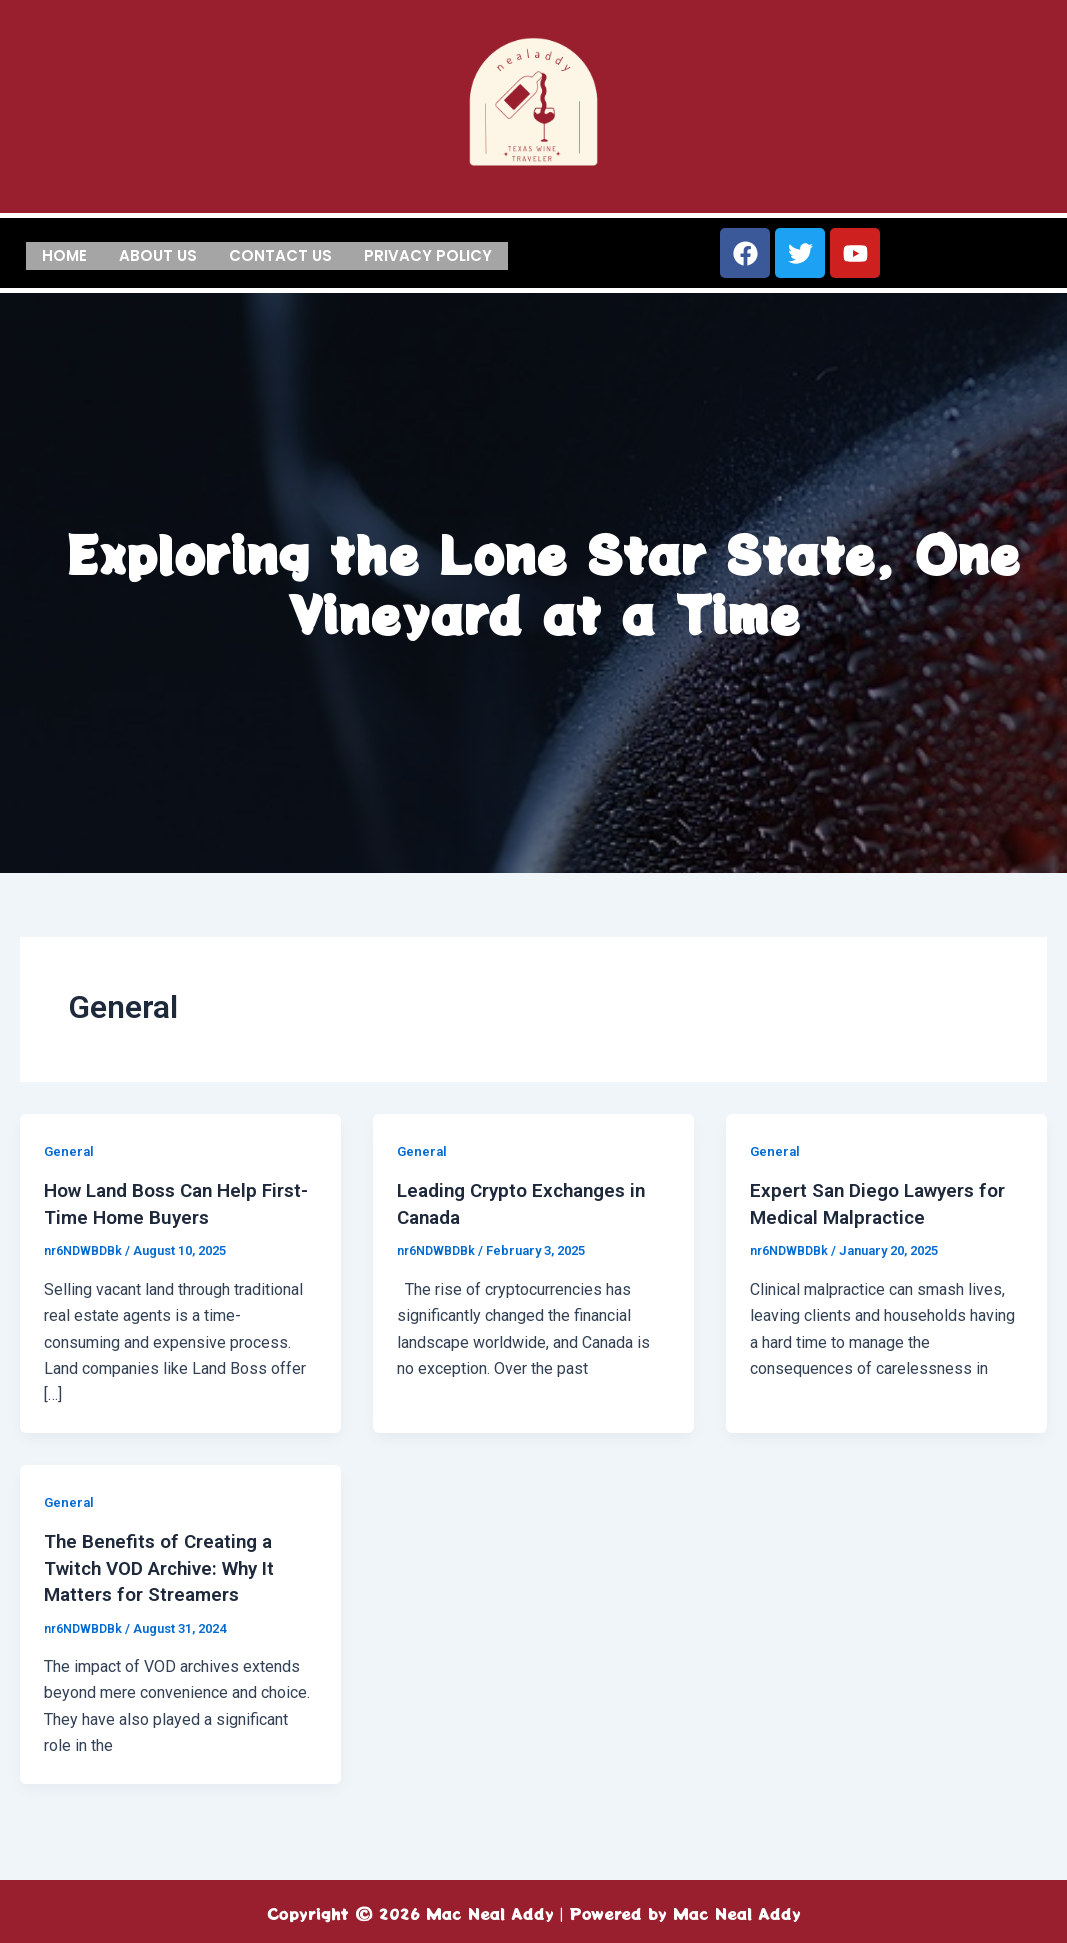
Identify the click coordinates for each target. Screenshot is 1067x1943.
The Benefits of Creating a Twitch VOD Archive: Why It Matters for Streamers (168, 1566)
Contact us (280, 253)
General (70, 1151)
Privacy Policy (428, 253)
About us (158, 253)
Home (64, 253)
